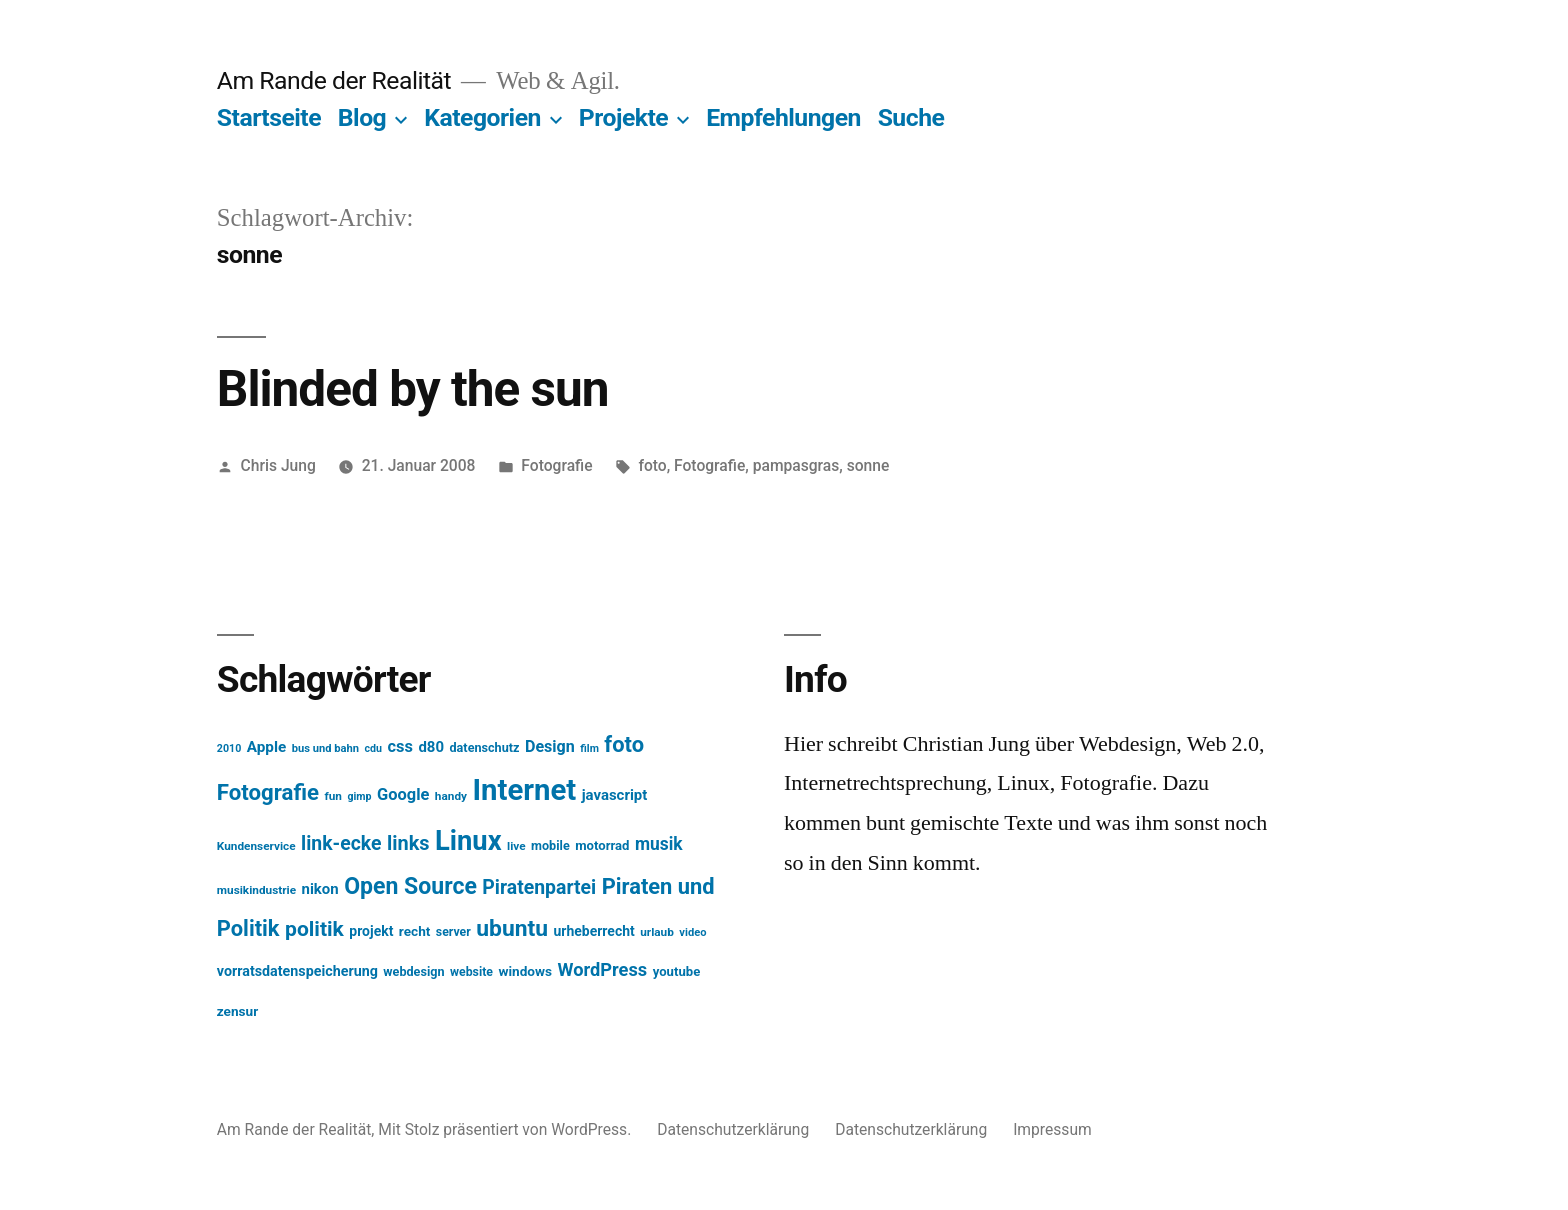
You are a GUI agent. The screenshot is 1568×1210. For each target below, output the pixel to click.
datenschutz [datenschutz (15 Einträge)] (485, 747)
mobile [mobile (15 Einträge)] (550, 845)
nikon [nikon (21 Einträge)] (320, 889)
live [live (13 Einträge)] (516, 846)
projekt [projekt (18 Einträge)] (371, 931)
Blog (362, 117)
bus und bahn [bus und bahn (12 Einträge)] (325, 748)
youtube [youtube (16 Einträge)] (677, 971)
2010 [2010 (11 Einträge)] (229, 748)
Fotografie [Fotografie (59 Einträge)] (268, 792)
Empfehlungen (783, 117)
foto (652, 465)
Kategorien (482, 117)
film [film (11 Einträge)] (589, 748)
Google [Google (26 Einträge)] (403, 794)
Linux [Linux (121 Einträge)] (468, 841)
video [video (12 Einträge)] (692, 932)
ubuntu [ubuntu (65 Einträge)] (512, 928)
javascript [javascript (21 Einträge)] (615, 795)
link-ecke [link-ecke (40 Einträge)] (341, 843)
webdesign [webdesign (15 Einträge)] (413, 971)
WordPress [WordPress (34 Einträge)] (603, 969)
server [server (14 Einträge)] (453, 932)
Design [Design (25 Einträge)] (550, 746)
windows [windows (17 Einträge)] (525, 971)
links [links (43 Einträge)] (408, 843)
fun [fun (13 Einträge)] (332, 796)
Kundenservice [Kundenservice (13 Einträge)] (256, 846)
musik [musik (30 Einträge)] (659, 844)
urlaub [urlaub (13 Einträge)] (657, 932)
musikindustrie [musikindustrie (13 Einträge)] (256, 890)
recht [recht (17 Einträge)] (415, 931)
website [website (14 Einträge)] (471, 972)
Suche (911, 117)
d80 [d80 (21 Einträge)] (431, 747)
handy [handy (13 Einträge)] (451, 796)
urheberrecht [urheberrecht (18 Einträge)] (594, 931)
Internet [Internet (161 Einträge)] (524, 790)
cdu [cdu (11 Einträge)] (374, 748)
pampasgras (796, 465)
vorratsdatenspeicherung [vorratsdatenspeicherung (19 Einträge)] (297, 971)
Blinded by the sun (413, 389)
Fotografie (556, 465)
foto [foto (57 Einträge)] (624, 744)
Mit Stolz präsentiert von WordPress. (506, 1129)
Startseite (269, 117)
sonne (868, 465)
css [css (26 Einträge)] (400, 746)
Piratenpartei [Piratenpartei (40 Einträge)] (539, 887)
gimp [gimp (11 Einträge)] (359, 796)
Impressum (1052, 1129)
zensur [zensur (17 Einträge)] (237, 1011)
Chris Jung (278, 465)
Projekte (623, 117)
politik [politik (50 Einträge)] (314, 928)
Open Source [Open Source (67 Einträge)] (410, 886)
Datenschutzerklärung (733, 1129)
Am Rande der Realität (334, 80)
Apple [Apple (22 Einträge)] (267, 747)
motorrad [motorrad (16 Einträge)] (602, 845)
